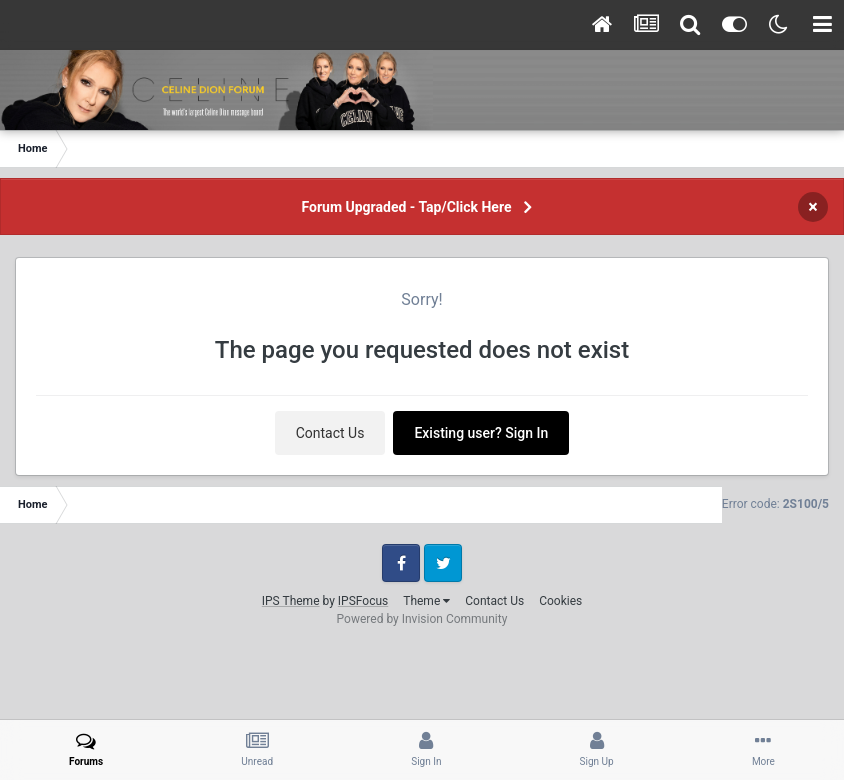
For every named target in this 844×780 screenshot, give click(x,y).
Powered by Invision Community (422, 619)
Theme (426, 601)
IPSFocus (363, 601)
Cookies (560, 601)
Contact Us (330, 433)
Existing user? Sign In (481, 433)
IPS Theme (291, 601)
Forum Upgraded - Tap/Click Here (407, 207)
